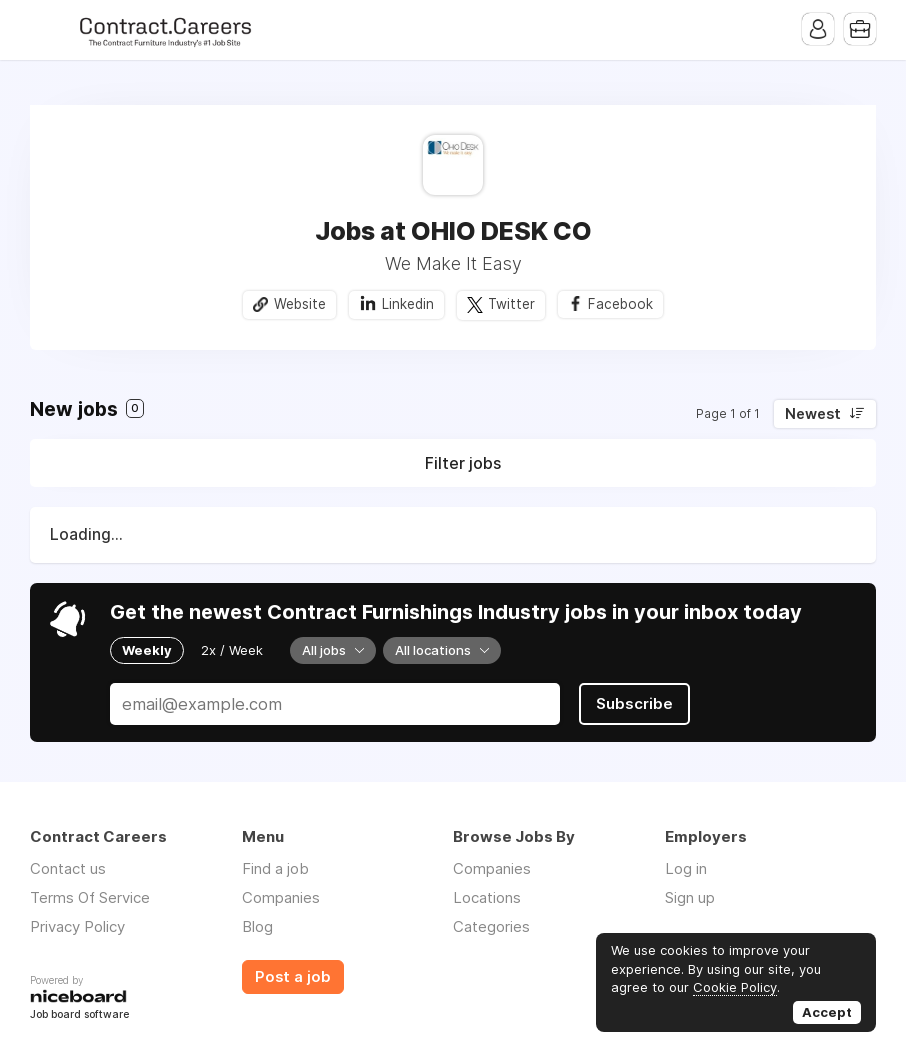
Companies (281, 897)
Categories (491, 926)
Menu (45, 30)
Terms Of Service (90, 897)
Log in (686, 868)
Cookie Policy (735, 987)
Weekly (147, 650)
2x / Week (232, 650)
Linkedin (408, 304)
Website (300, 304)
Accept (827, 1012)
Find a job (275, 868)
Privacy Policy (77, 926)
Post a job (293, 977)
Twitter (511, 304)
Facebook (620, 304)
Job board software (79, 1015)
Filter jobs (463, 463)
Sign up (690, 897)
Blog (257, 926)
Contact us (68, 868)
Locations (487, 897)
